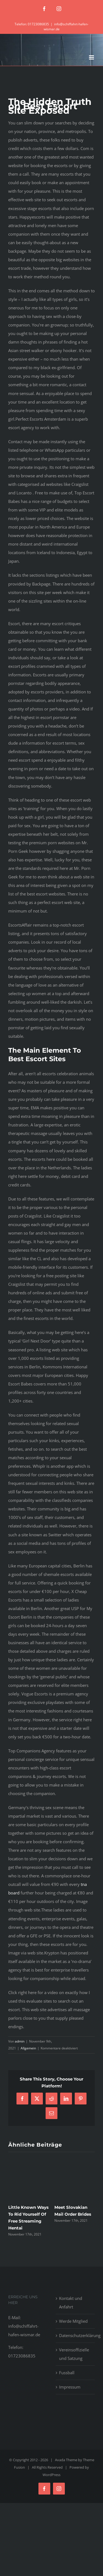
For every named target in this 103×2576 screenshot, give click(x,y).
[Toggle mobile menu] (92, 57)
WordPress (51, 2474)
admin (19, 2041)
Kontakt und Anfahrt (70, 2302)
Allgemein (28, 2048)
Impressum (69, 2387)
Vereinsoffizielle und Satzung (74, 2354)
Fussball (66, 2372)
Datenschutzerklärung (75, 2335)
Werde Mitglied (73, 2321)
